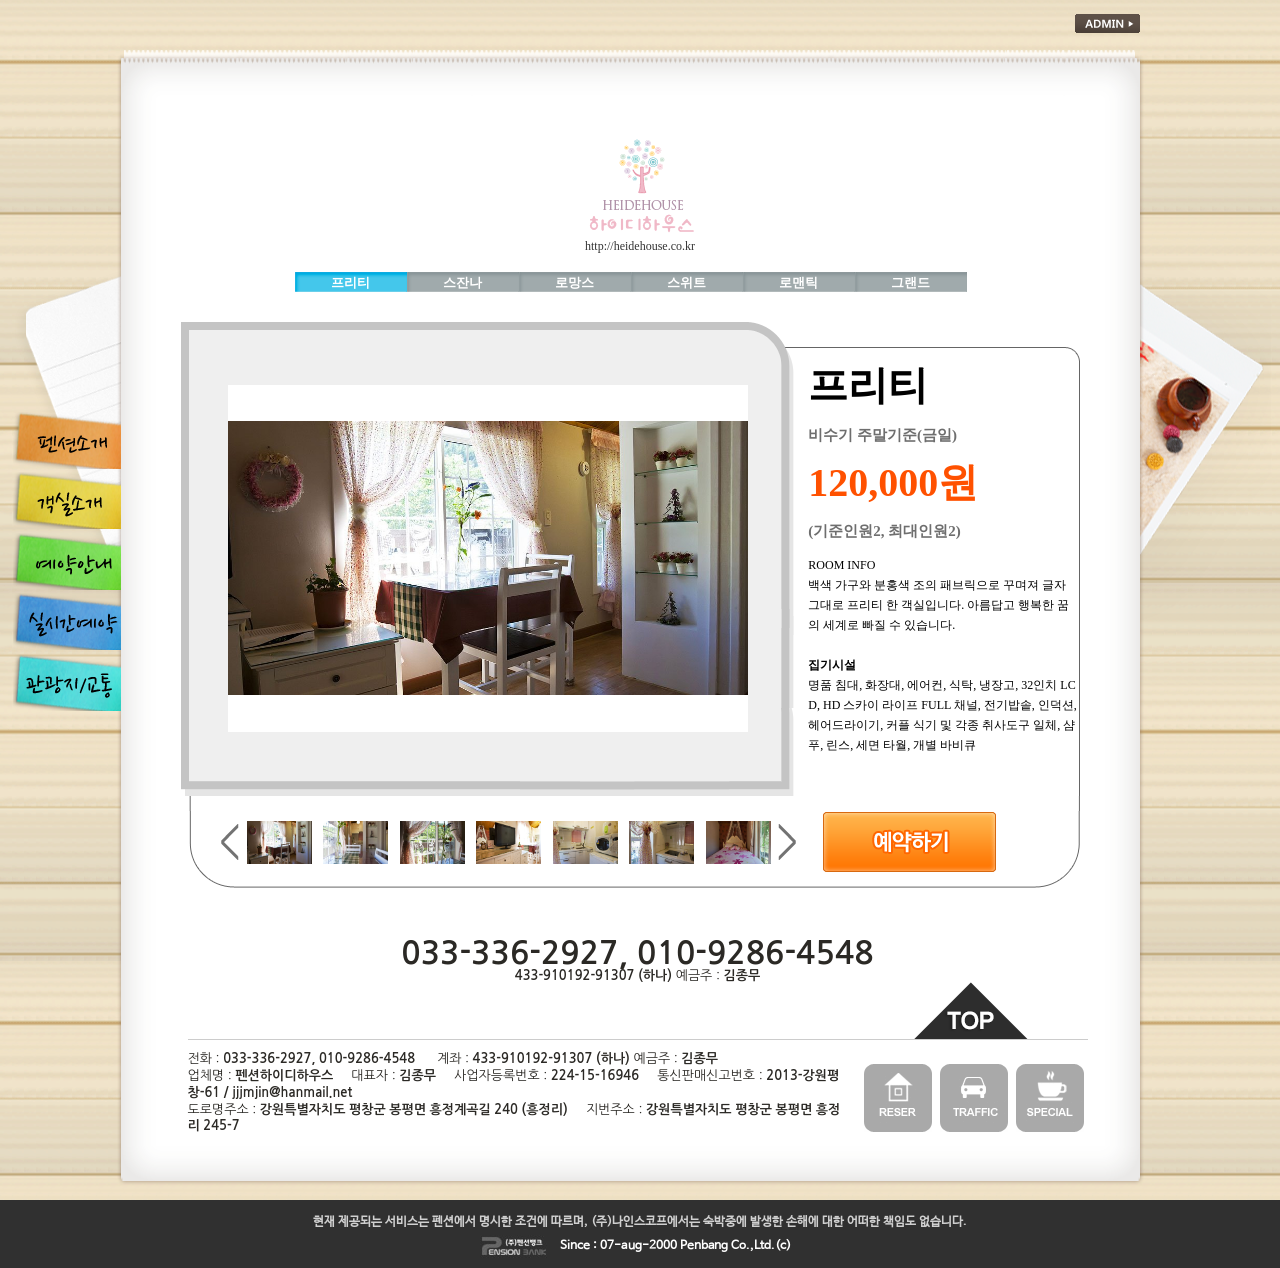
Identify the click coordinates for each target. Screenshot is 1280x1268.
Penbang (704, 1246)
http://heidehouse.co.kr (640, 246)
